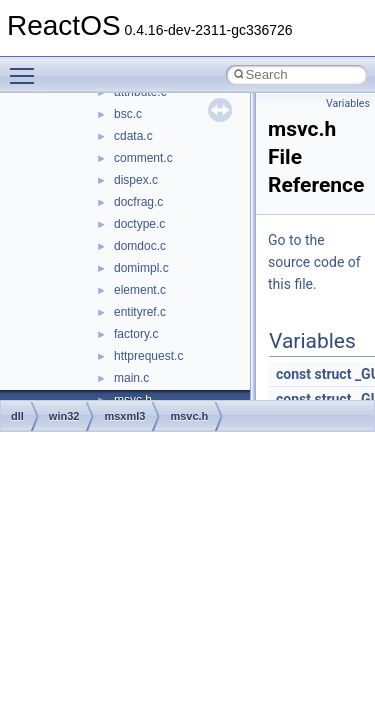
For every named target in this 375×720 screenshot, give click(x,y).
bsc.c (128, 114)
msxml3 (124, 416)
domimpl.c (141, 268)
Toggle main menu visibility (27, 67)
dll (17, 416)
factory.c (136, 334)
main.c (131, 378)
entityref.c (140, 312)
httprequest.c (148, 356)
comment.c (143, 158)
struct (332, 374)
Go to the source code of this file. (314, 262)
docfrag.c (138, 202)
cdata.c (133, 136)
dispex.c (136, 180)
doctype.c (139, 224)
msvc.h (189, 416)
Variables (348, 103)
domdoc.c (140, 246)
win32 (64, 416)
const (293, 374)
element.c (140, 290)
